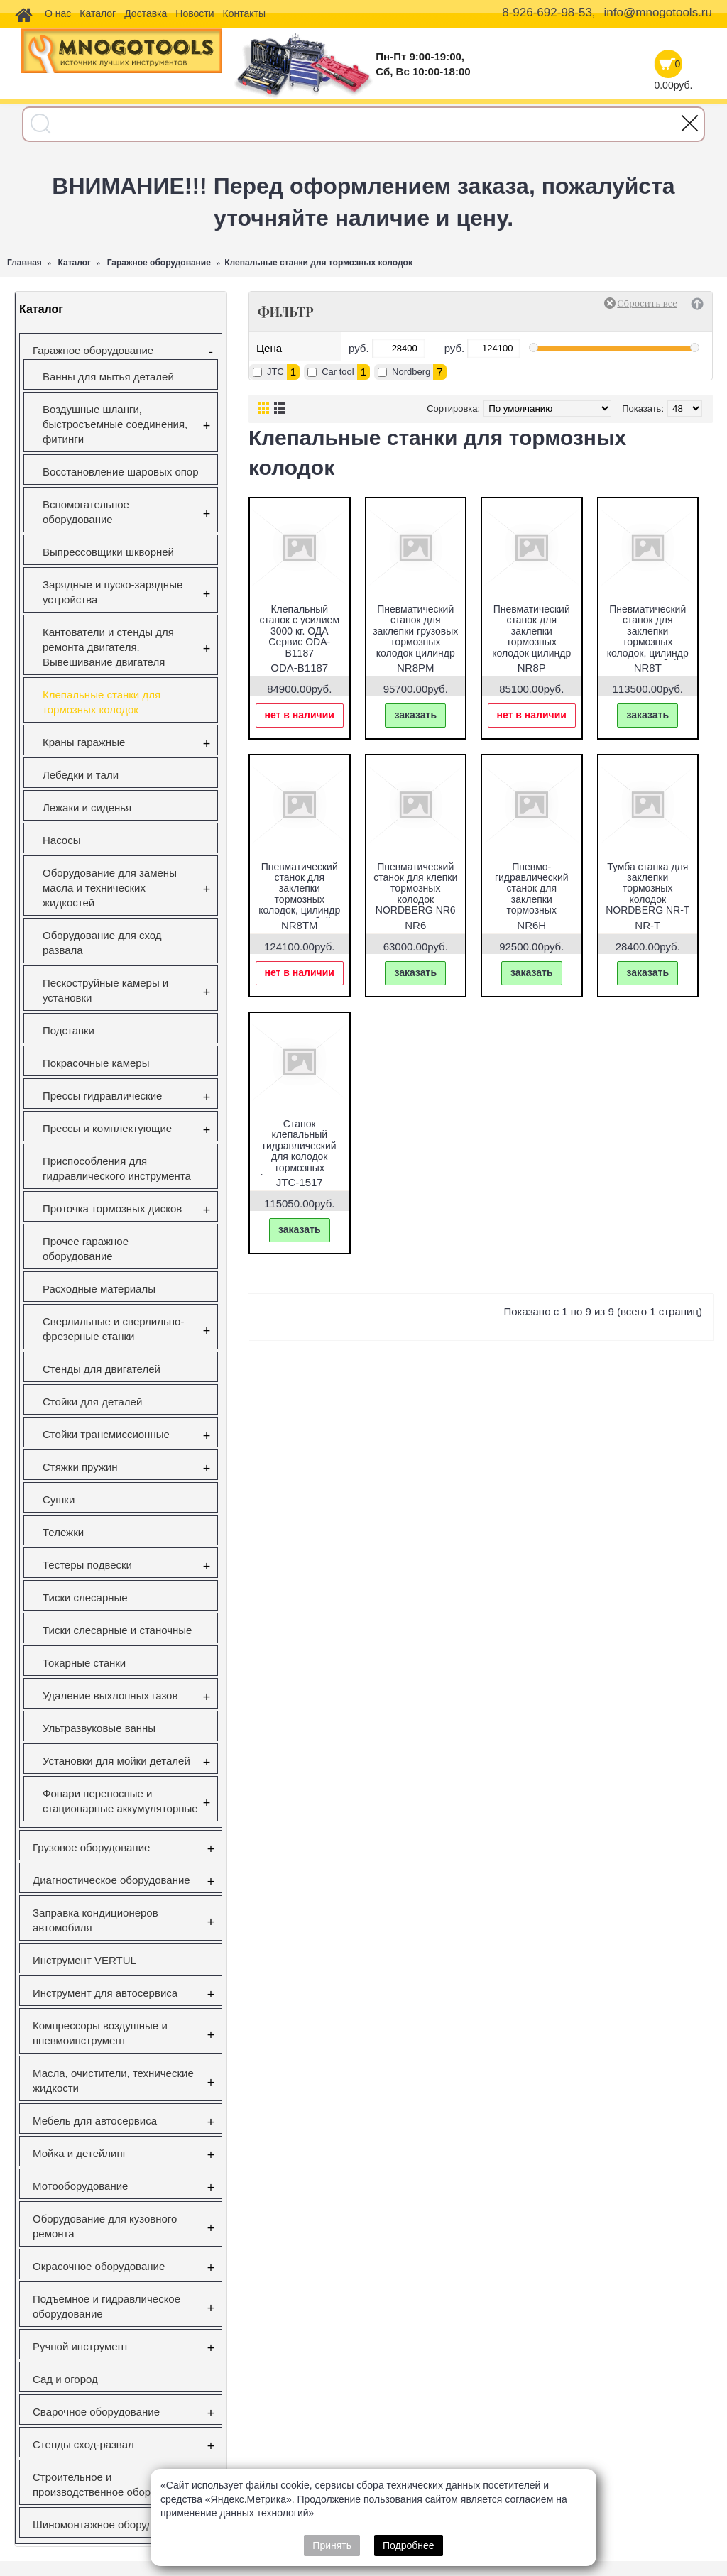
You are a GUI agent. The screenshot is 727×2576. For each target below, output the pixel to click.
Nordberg (411, 371)
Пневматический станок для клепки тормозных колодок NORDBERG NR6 (415, 888)
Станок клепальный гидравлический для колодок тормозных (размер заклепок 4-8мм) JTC (299, 1156)
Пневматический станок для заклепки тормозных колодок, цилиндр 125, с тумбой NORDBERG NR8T (648, 641)
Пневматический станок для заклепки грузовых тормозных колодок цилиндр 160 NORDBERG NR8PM (415, 641)
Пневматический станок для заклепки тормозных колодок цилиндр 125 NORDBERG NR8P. (531, 641)
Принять (331, 2545)
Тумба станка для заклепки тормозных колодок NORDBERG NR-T (647, 888)
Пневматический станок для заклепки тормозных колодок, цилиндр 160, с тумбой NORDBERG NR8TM (299, 905)
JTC (275, 371)
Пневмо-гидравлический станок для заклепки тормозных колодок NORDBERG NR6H (531, 899)
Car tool (338, 371)
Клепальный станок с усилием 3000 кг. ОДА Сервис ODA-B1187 (299, 631)
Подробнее (408, 2545)
